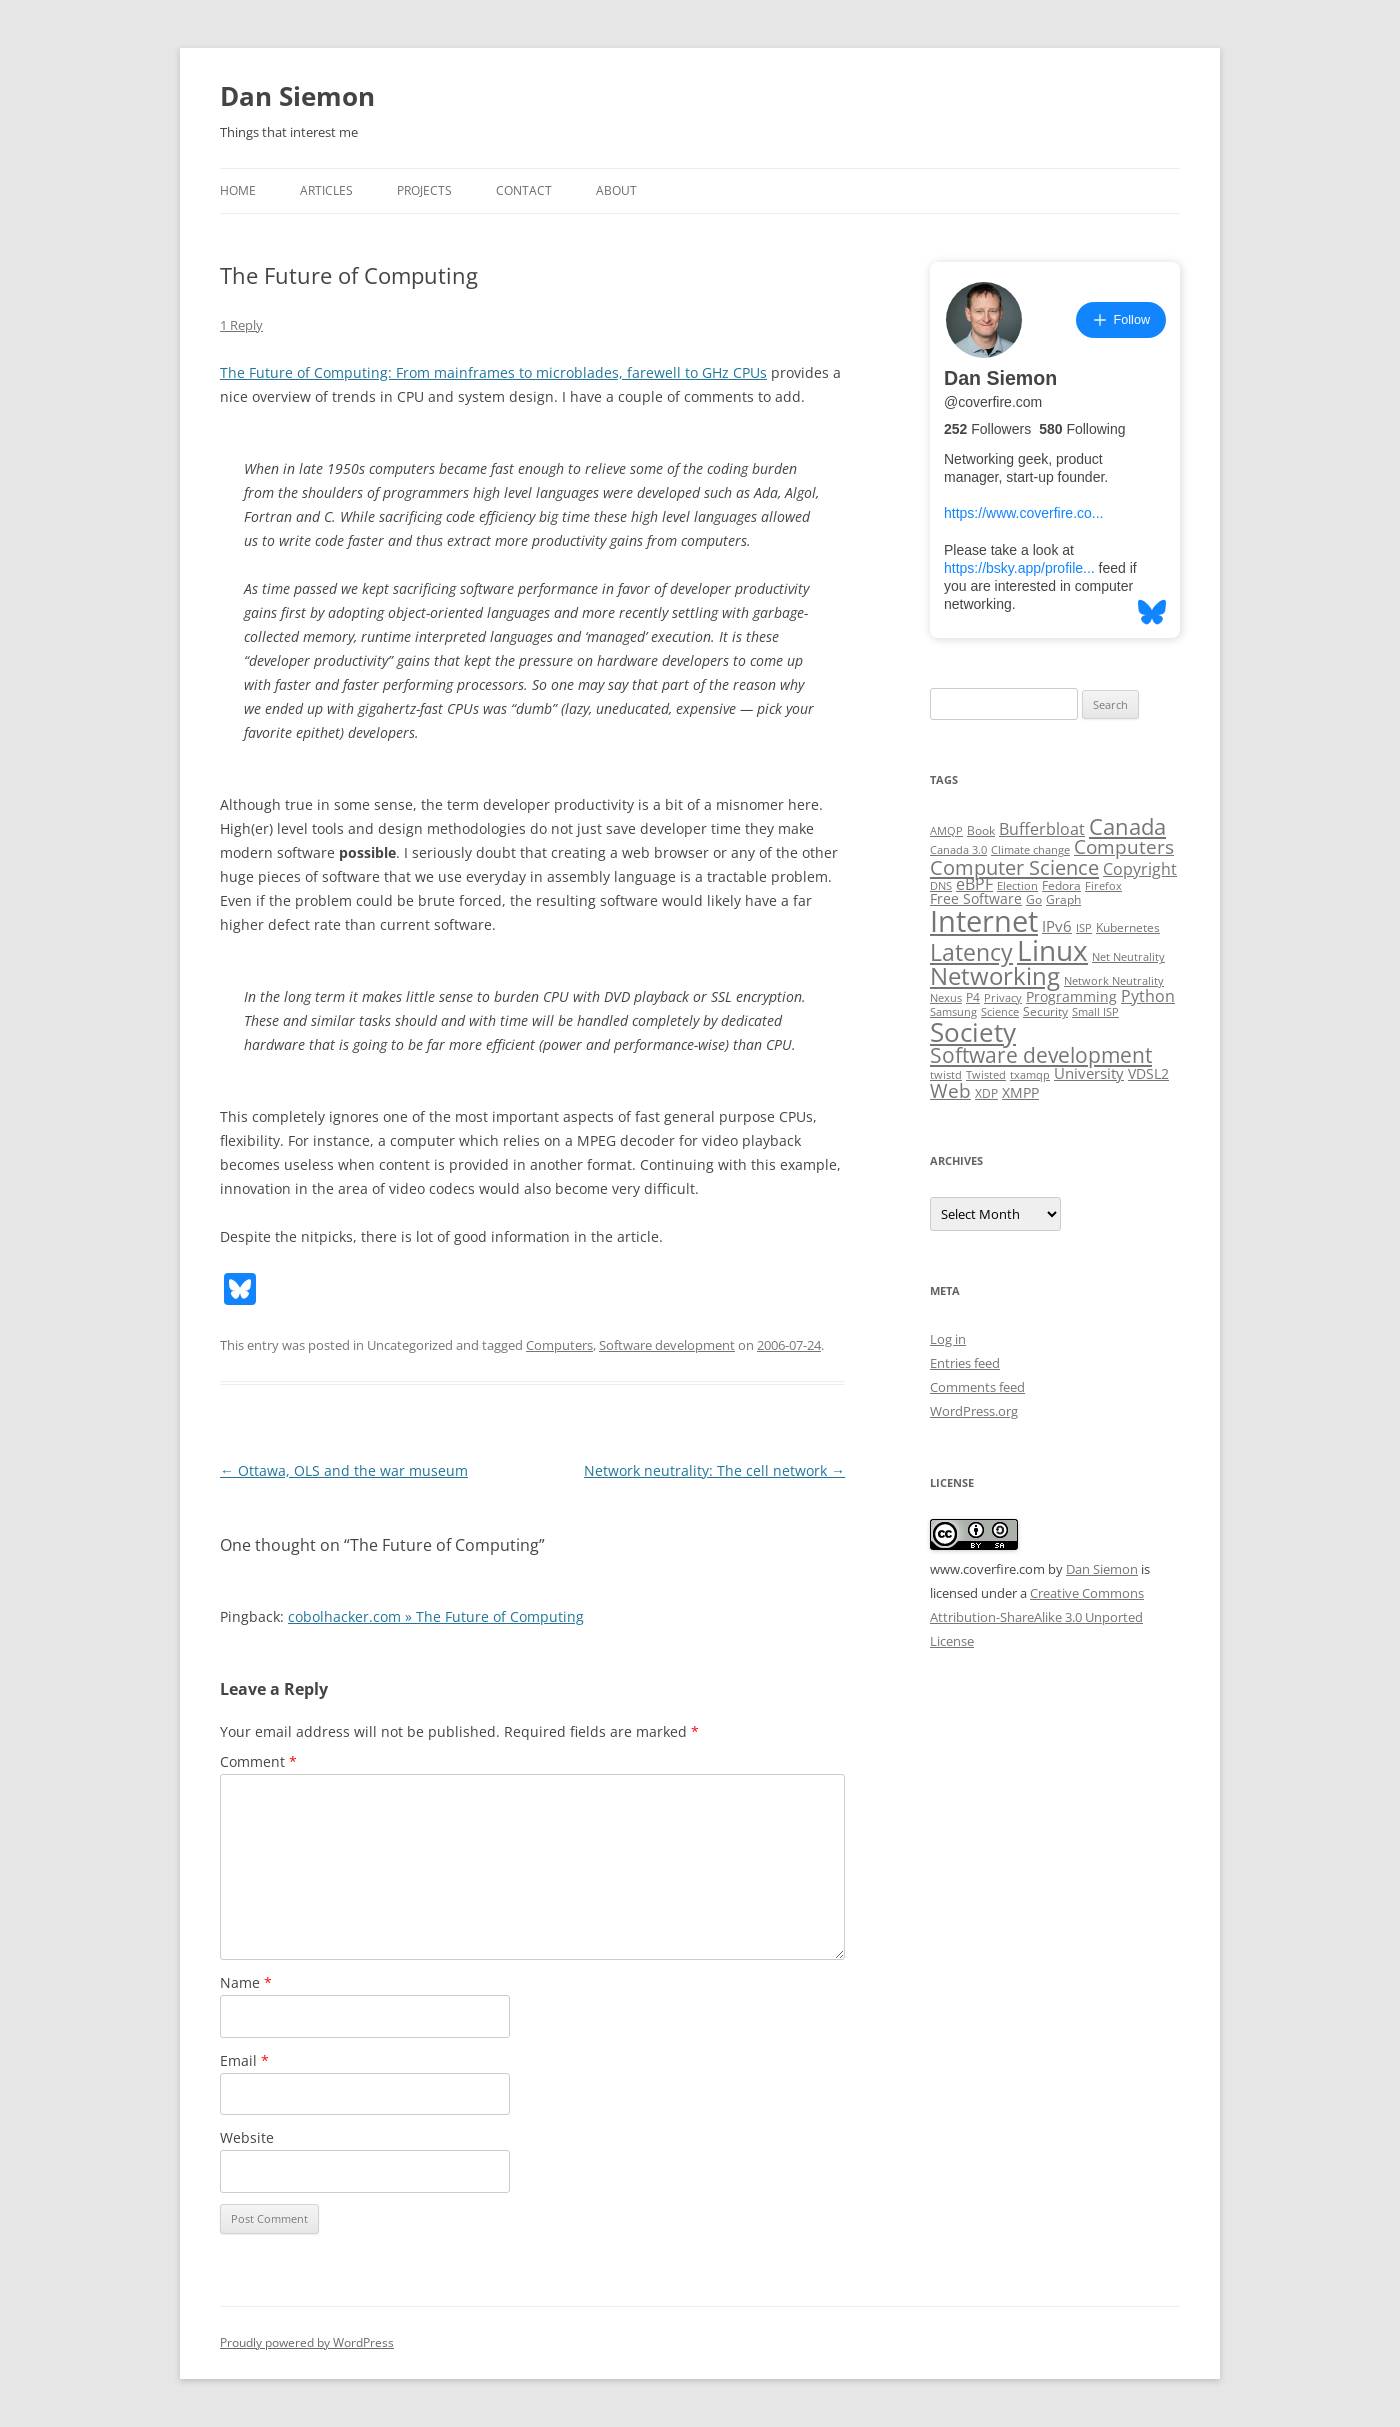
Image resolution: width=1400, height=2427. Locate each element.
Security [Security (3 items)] (1045, 1011)
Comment (258, 1761)
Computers (559, 1345)
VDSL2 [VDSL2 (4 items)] (1148, 1074)
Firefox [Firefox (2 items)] (1103, 886)
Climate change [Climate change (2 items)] (1030, 850)
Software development (667, 1345)
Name (246, 1982)
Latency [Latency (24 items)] (971, 952)
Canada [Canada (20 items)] (1127, 826)
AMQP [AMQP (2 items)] (946, 831)
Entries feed (965, 1363)
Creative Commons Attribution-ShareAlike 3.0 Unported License (1037, 1617)
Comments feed (977, 1387)
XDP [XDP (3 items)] (986, 1093)
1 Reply (241, 325)
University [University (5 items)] (1089, 1073)
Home (238, 190)
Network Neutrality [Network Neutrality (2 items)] (1114, 981)
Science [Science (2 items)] (1000, 1012)
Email (244, 2060)
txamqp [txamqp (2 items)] (1030, 1075)
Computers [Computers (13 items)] (1124, 846)
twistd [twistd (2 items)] (946, 1075)
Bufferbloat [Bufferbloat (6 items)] (1042, 829)
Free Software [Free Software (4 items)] (976, 899)
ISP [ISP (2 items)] (1084, 928)
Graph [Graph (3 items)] (1063, 899)
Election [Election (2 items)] (1017, 886)
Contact (524, 190)
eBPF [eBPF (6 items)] (974, 884)
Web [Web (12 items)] (950, 1091)
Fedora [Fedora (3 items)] (1061, 885)
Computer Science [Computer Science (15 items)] (1014, 867)
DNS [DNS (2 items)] (941, 886)
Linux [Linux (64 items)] (1052, 950)
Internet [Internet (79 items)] (984, 921)
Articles (326, 190)
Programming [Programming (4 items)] (1071, 997)
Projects (424, 190)
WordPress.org (974, 1411)
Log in (948, 1339)
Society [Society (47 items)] (973, 1032)
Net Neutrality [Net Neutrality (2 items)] (1128, 957)
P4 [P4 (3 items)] (973, 997)
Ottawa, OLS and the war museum (344, 1470)
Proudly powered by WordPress (307, 2342)
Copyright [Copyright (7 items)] (1140, 869)
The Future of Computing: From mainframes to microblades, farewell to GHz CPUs (493, 372)
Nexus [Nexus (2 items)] (946, 998)
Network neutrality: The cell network (714, 1470)
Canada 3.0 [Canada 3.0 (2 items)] (958, 850)
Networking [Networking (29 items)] (995, 976)
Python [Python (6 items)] (1148, 996)
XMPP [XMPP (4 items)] (1020, 1093)
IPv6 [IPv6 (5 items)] (1057, 926)
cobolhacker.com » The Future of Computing (436, 1616)
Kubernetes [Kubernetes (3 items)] (1128, 927)
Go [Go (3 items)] (1034, 899)
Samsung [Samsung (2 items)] (953, 1012)
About (616, 190)
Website (247, 2137)
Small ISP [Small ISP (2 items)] (1095, 1012)
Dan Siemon (297, 96)
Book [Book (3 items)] (981, 830)
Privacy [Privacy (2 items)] (1003, 998)
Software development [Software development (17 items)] (1041, 1055)
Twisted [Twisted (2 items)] (986, 1075)
